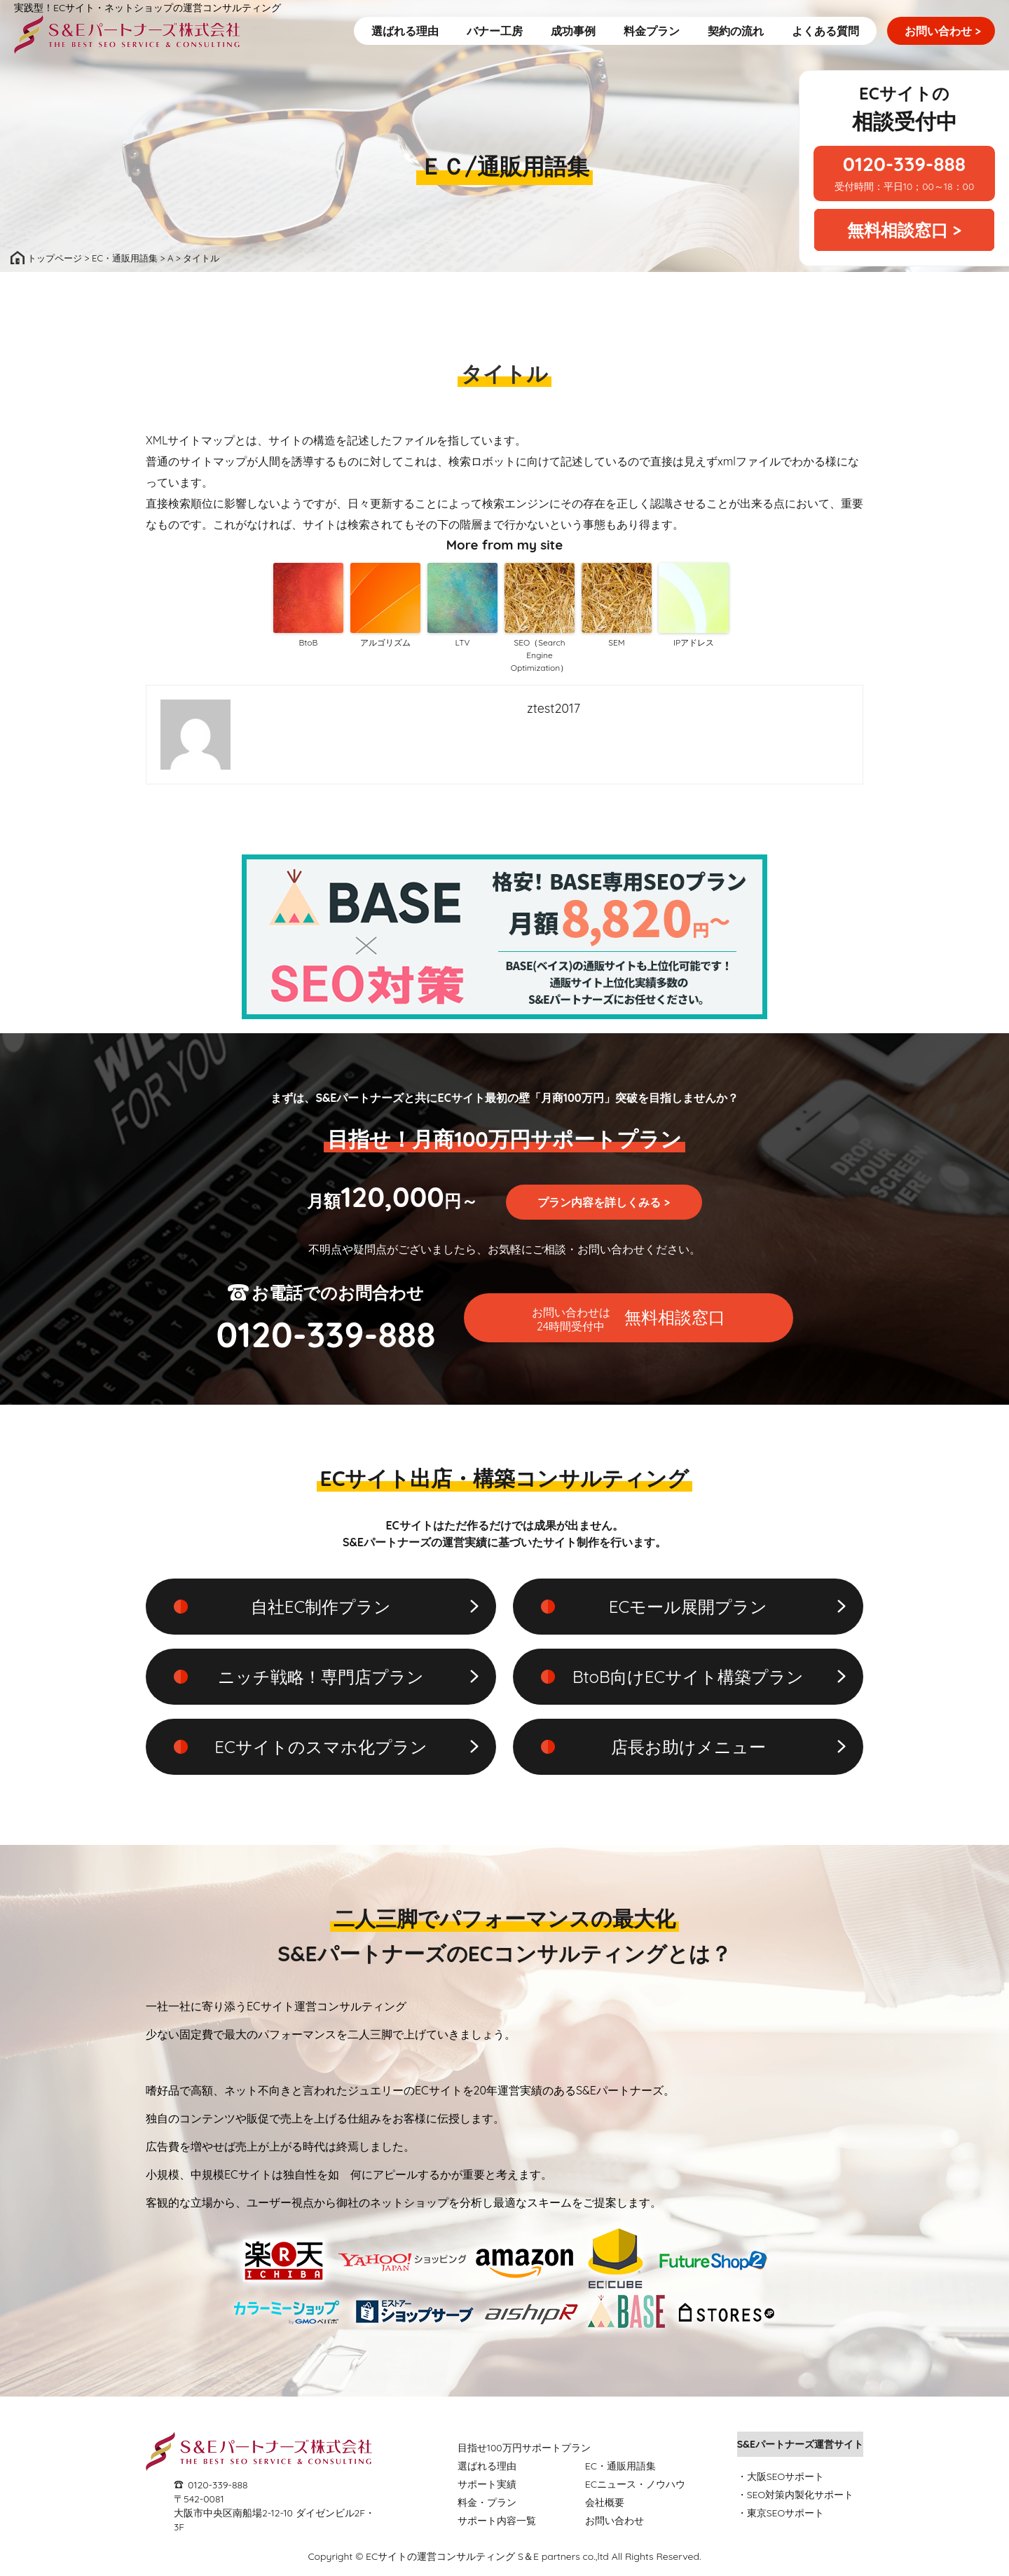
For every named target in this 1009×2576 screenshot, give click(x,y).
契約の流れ (736, 31)
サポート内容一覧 (497, 2520)
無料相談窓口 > (904, 229)
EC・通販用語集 (620, 2466)
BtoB (308, 642)
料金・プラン (487, 2502)
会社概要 (604, 2502)
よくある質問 (825, 31)
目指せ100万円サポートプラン (524, 2447)
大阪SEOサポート (786, 2476)
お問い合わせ (943, 31)
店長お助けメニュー (688, 1746)
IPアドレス (693, 642)
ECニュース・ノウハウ (635, 2484)
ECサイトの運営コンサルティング (440, 2556)
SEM (616, 642)
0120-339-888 (218, 2485)
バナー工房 (495, 31)
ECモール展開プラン (688, 1606)
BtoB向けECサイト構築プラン (688, 1676)
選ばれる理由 (405, 31)
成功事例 (573, 31)
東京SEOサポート (786, 2513)
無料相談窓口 (628, 1319)
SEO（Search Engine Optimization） (539, 655)
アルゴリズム (385, 642)
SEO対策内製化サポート (800, 2494)
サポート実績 (487, 2484)
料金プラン (652, 31)
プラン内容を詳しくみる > (603, 1202)
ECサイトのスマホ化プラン (320, 1746)
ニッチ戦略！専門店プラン (321, 1676)
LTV (462, 642)
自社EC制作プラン (321, 1606)
